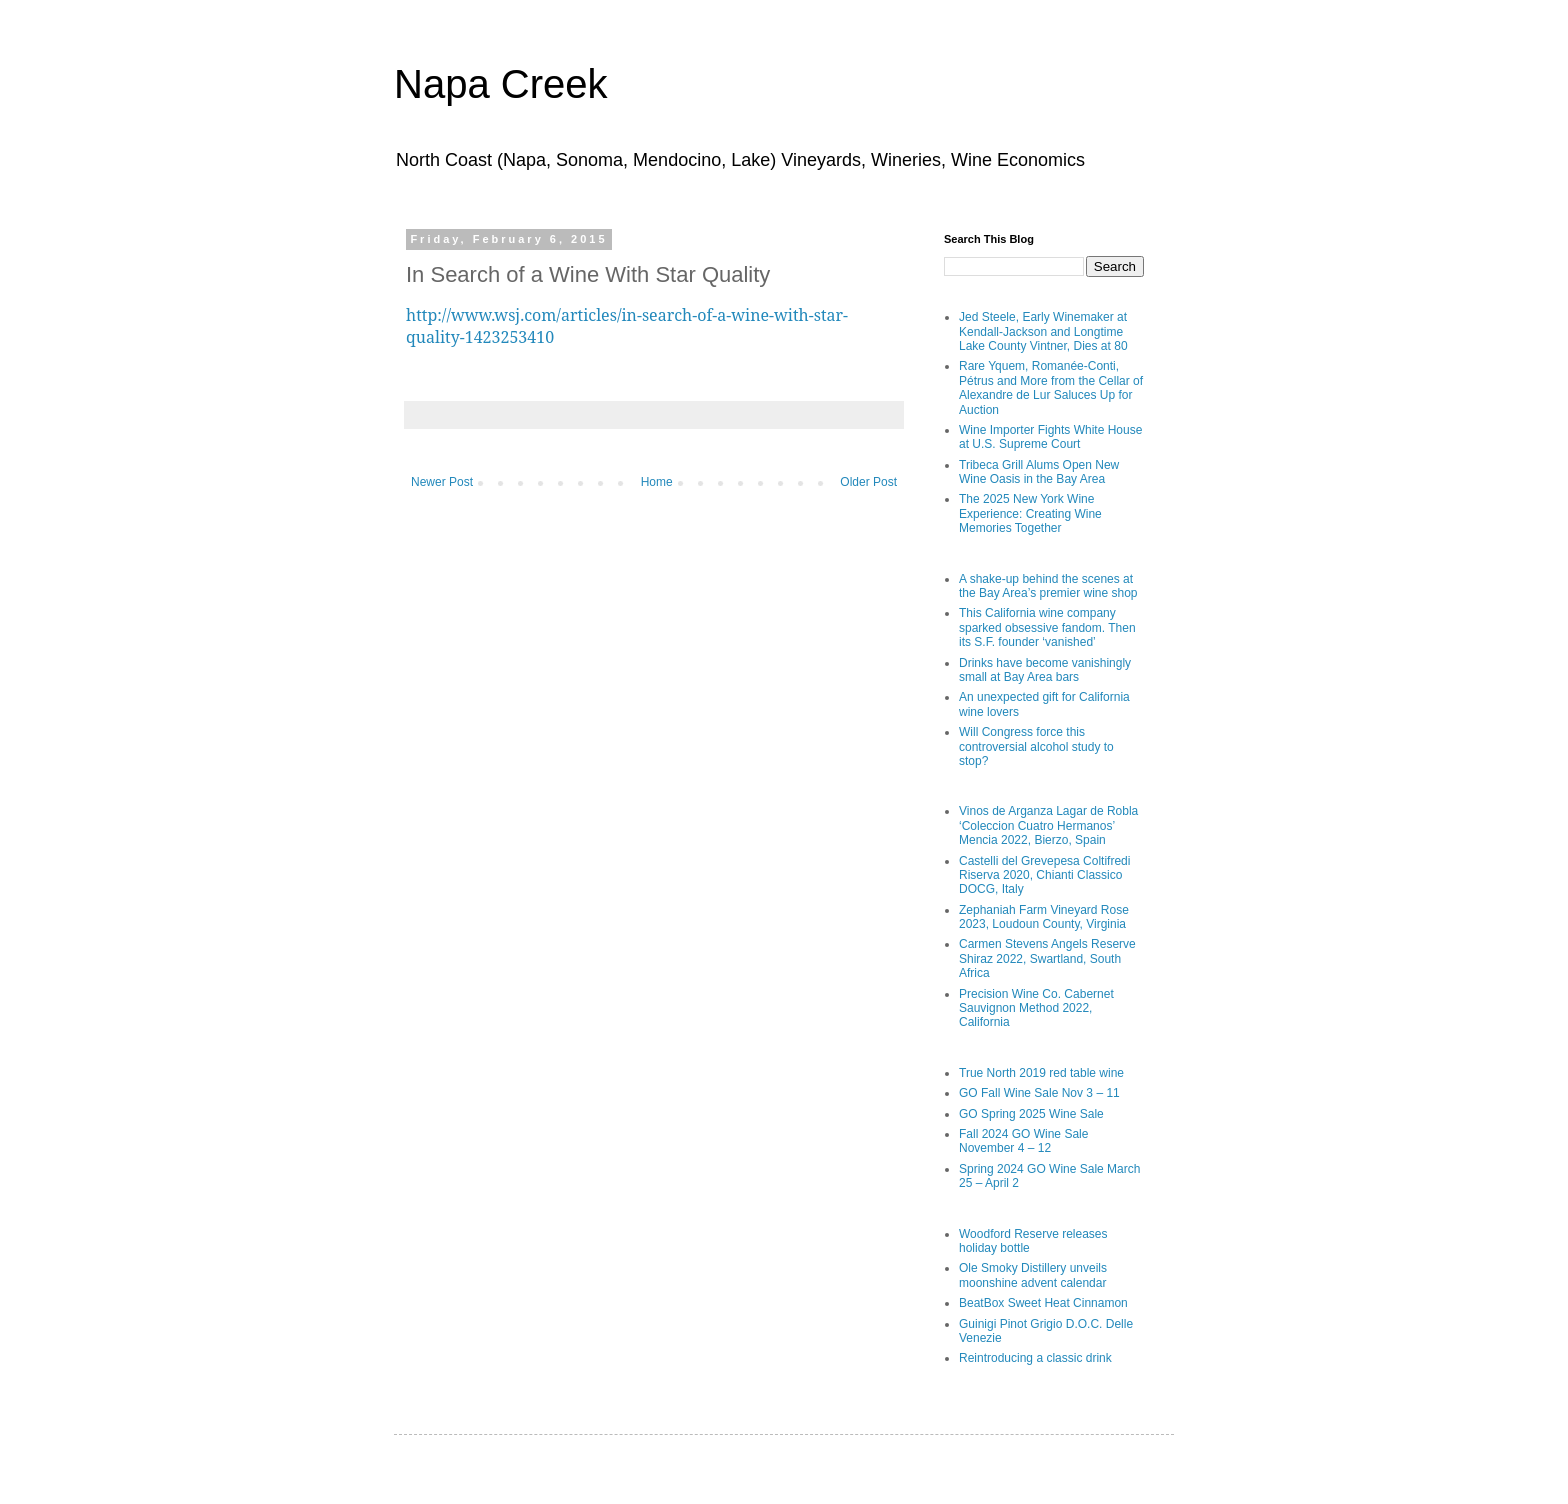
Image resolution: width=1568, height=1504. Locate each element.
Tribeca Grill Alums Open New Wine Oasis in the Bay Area (1039, 472)
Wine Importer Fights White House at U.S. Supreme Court (1050, 437)
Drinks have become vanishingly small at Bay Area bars (1045, 670)
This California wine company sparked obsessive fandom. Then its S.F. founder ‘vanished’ (1047, 627)
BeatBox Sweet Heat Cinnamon (1043, 1303)
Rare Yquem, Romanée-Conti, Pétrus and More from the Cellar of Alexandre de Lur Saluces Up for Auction (1051, 387)
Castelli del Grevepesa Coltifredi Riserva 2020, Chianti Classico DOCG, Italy (1044, 875)
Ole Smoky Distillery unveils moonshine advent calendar (1033, 1275)
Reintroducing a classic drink (1035, 1358)
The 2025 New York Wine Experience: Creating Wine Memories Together (1030, 513)
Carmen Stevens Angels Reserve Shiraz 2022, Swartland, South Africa (1047, 958)
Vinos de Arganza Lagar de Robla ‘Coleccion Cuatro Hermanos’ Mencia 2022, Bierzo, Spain (1048, 825)
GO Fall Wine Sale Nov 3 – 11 (1039, 1093)
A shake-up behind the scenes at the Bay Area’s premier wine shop (1048, 586)
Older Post (868, 482)
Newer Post (442, 482)
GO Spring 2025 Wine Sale (1031, 1114)
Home (657, 482)
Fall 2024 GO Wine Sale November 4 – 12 (1023, 1141)
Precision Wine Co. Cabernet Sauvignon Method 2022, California (1036, 1008)
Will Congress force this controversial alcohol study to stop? (1036, 746)
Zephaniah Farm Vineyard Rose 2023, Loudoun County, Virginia (1044, 917)
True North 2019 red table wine (1041, 1073)
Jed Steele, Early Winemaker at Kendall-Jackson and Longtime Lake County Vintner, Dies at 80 (1043, 331)
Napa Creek (500, 84)
